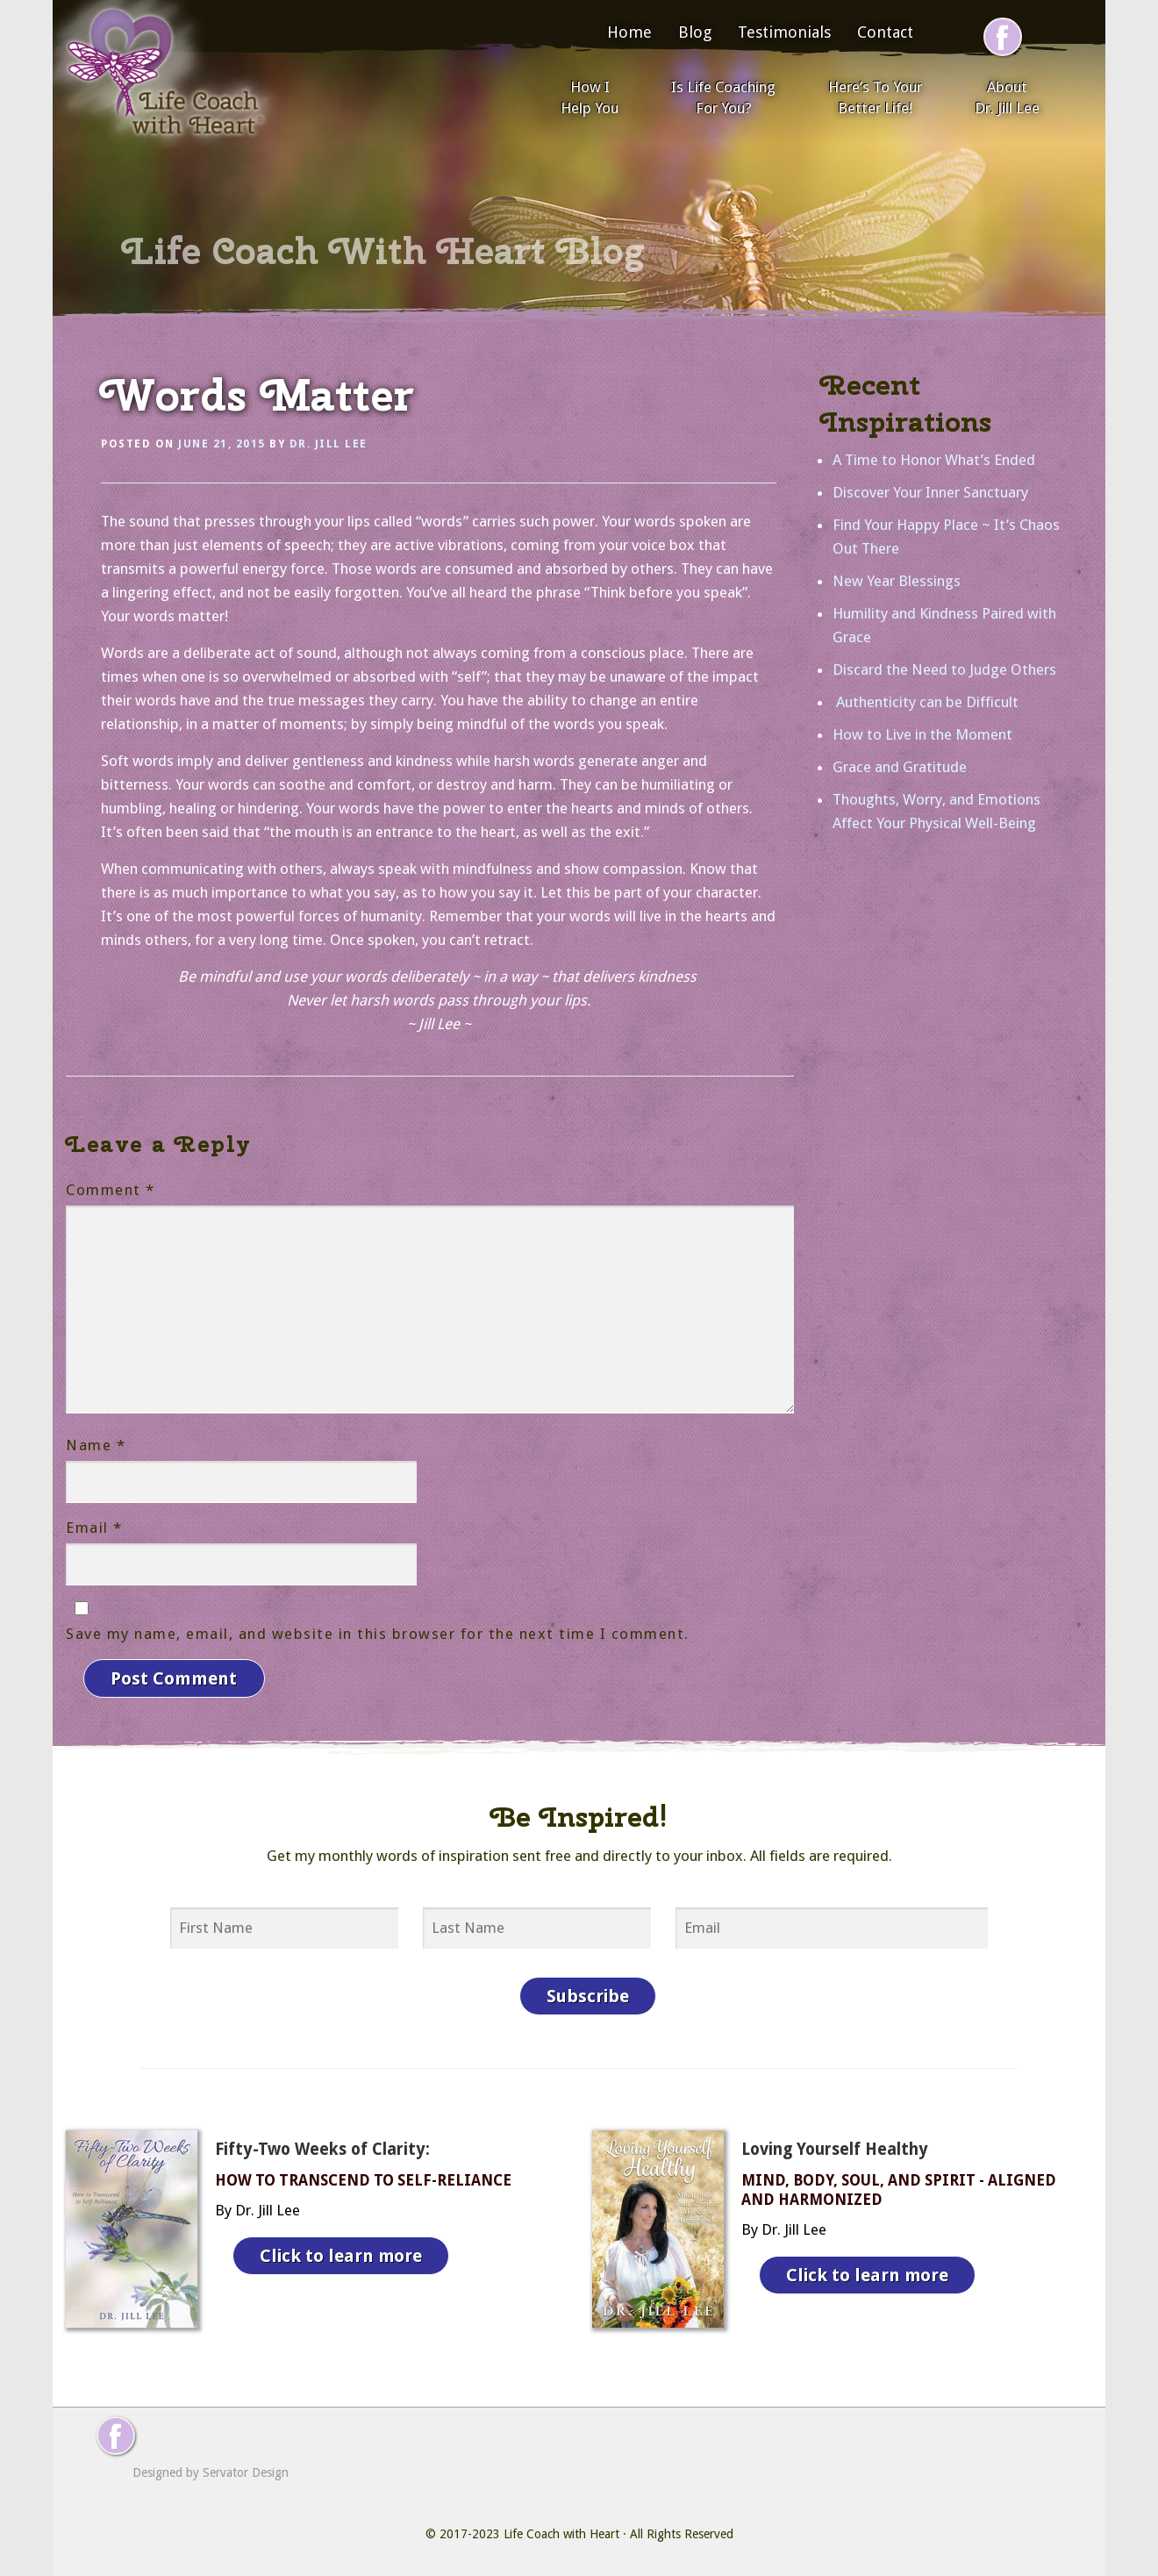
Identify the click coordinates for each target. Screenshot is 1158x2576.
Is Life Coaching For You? (723, 97)
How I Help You (589, 97)
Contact (885, 32)
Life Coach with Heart (561, 2532)
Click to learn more (341, 2254)
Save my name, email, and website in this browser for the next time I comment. (378, 1633)
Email (94, 1527)
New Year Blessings (897, 581)
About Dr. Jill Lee (1007, 97)
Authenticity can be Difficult (926, 702)
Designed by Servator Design (210, 2471)
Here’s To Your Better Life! (875, 97)
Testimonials (784, 32)
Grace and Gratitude (900, 767)
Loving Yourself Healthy (834, 2147)
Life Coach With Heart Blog (383, 250)
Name (95, 1445)
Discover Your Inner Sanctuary (930, 492)
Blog (694, 32)
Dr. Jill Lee (329, 444)
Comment (110, 1190)
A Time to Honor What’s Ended (934, 460)
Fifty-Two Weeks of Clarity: (322, 2147)
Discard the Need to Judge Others (944, 669)
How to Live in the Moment (922, 734)
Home (629, 32)
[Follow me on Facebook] (1002, 37)
